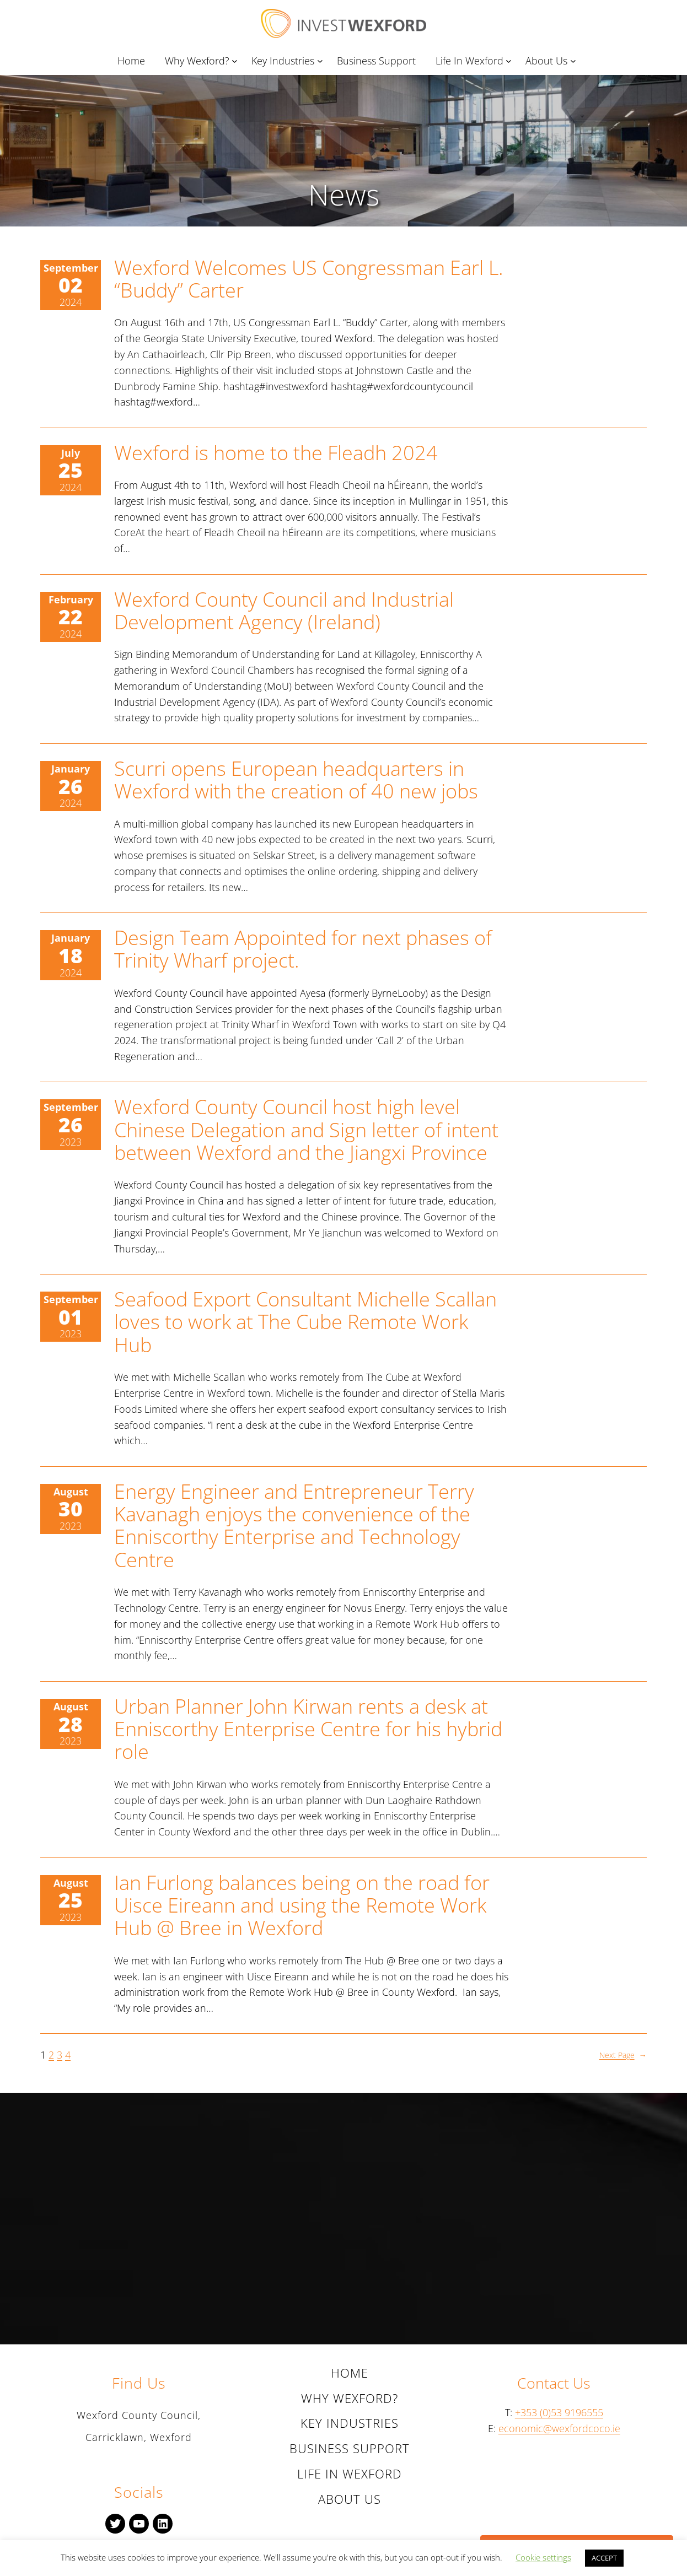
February (71, 599)
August (70, 1491)
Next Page (623, 2055)
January (70, 768)
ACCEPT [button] (604, 2558)
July (70, 453)
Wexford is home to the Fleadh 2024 (276, 452)
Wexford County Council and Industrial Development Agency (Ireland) (284, 611)
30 (70, 1508)
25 (70, 470)
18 (70, 955)
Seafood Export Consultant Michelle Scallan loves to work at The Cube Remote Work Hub (305, 1322)
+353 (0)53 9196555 (559, 2412)
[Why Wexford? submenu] (236, 61)
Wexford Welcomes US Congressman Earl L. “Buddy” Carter (308, 279)
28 (70, 1724)
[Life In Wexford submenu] (511, 61)
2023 (71, 1141)
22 (70, 616)
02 (70, 285)
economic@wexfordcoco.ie (559, 2428)
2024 (71, 302)
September (71, 267)
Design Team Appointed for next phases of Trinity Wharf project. (303, 949)
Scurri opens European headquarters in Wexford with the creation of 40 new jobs (296, 780)
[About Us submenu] (575, 61)
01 (70, 1317)
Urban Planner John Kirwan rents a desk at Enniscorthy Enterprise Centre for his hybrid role (308, 1729)
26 (70, 786)
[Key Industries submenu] (322, 61)
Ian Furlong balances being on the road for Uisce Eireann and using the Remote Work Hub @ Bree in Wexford (302, 1905)
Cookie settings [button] (543, 2557)
